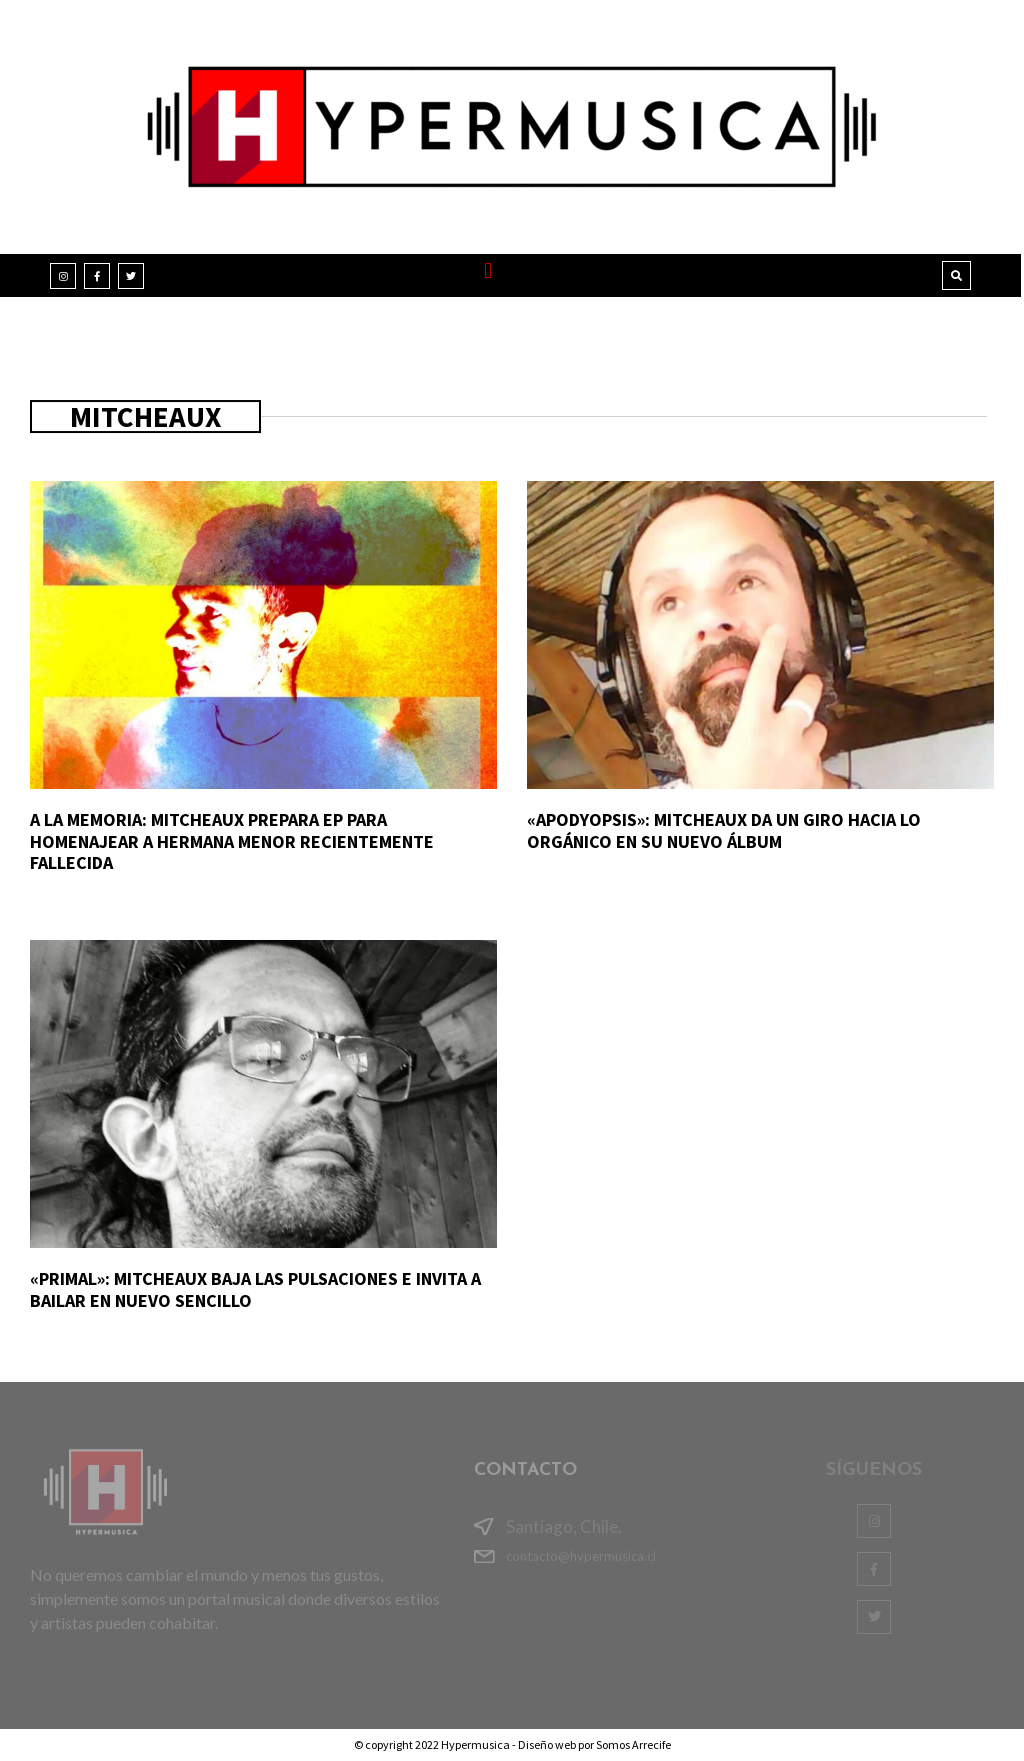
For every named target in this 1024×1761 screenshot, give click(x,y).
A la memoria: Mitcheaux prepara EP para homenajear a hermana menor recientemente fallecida (232, 841)
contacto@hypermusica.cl (581, 1556)
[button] (488, 270)
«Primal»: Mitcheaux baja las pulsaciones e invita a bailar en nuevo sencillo (255, 1289)
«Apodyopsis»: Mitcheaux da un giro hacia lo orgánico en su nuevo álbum (724, 830)
